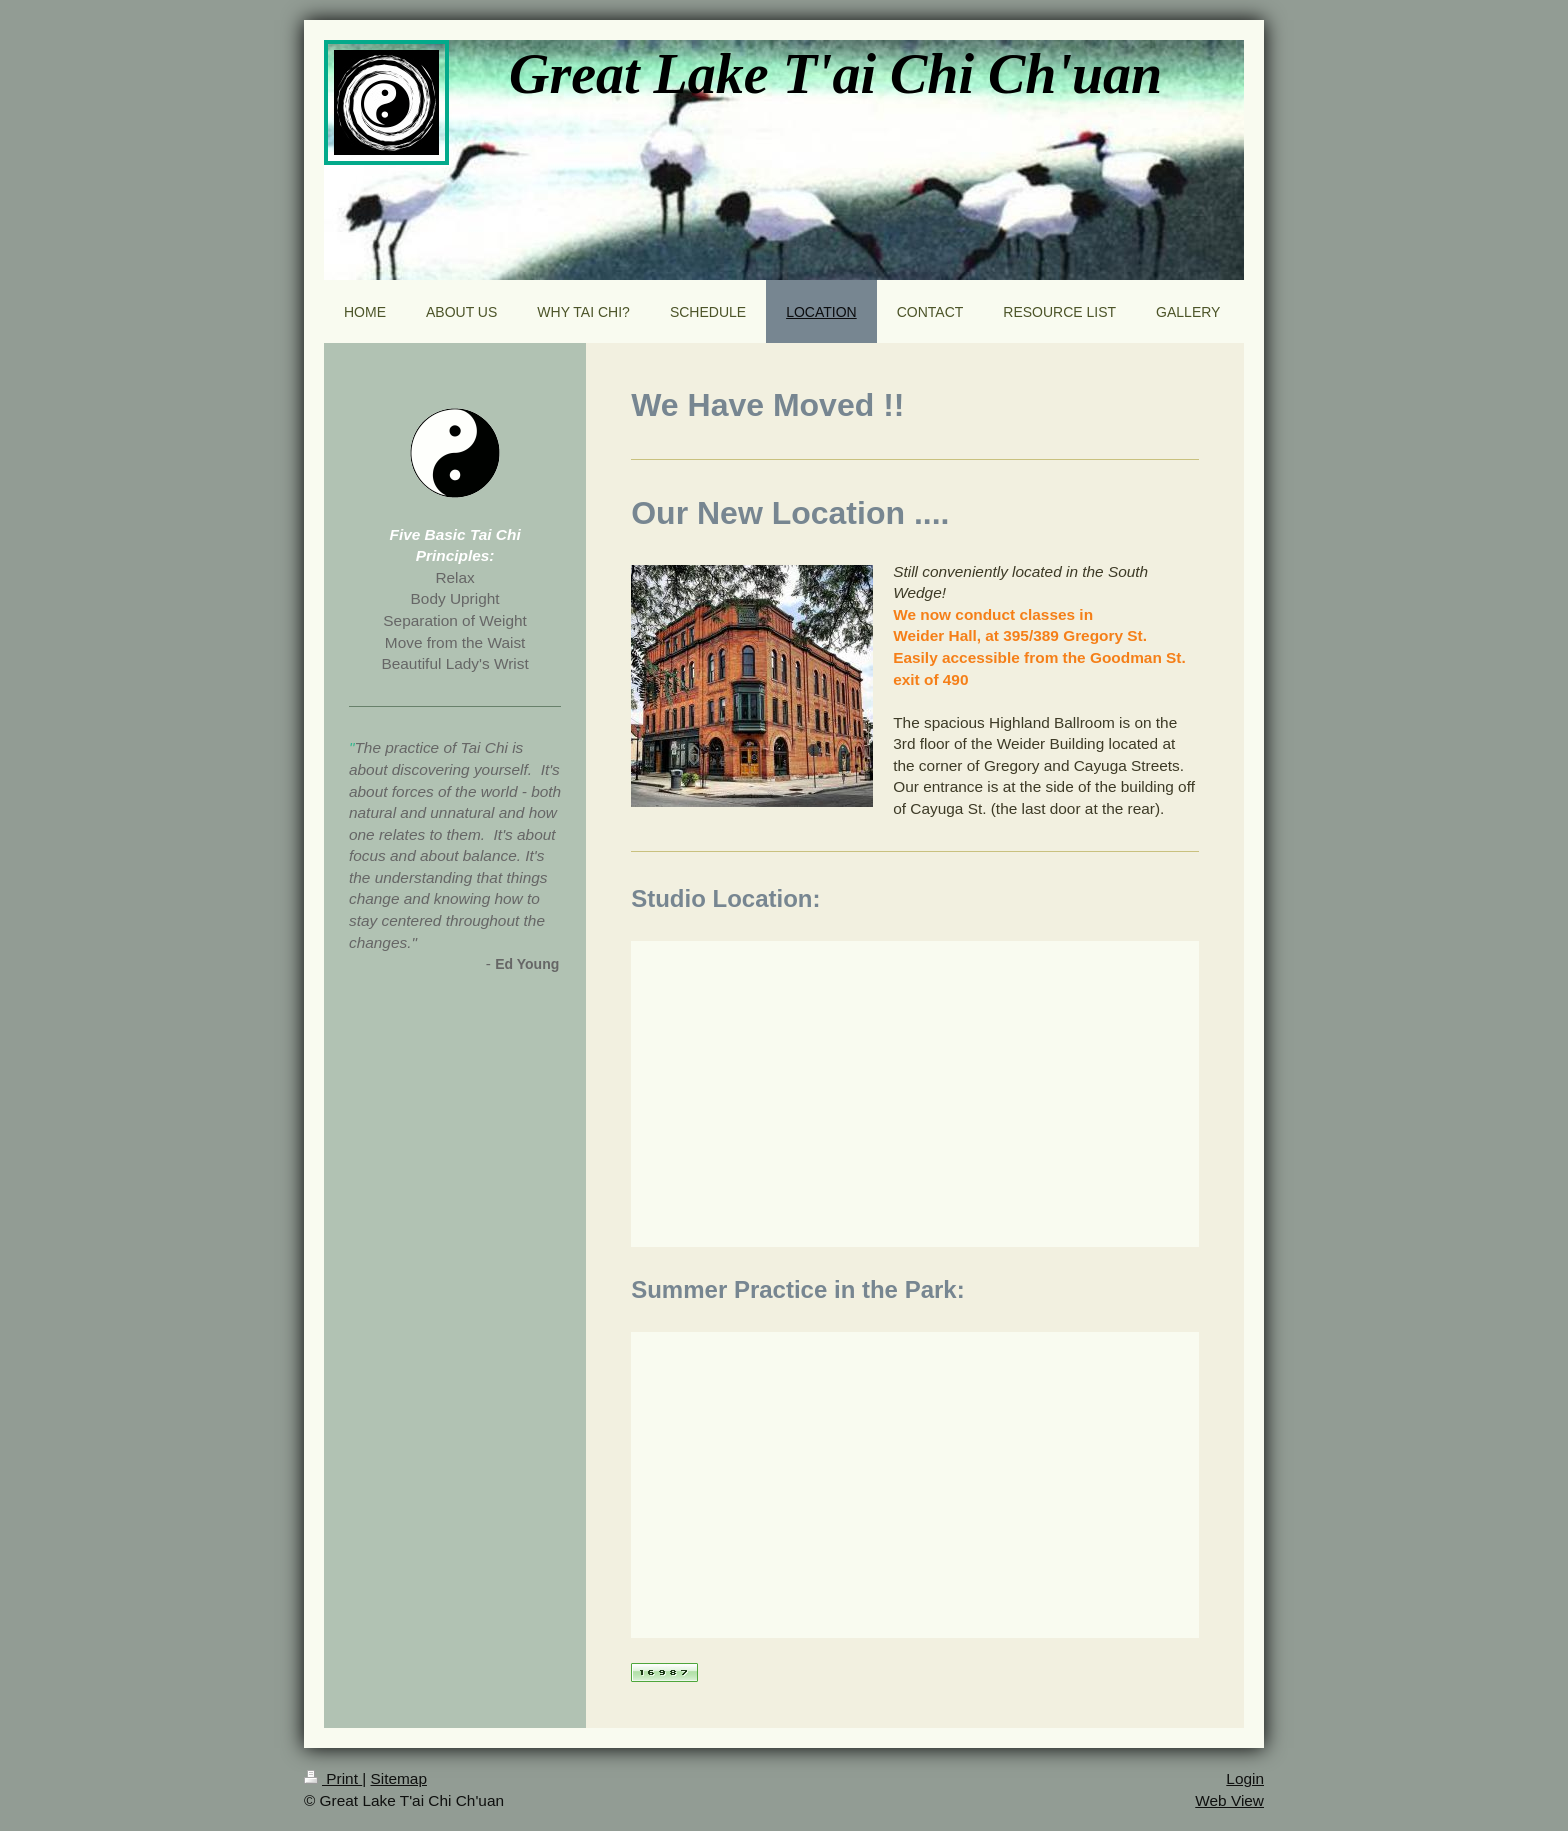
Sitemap (398, 1778)
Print (333, 1778)
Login (1245, 1778)
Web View (1229, 1800)
